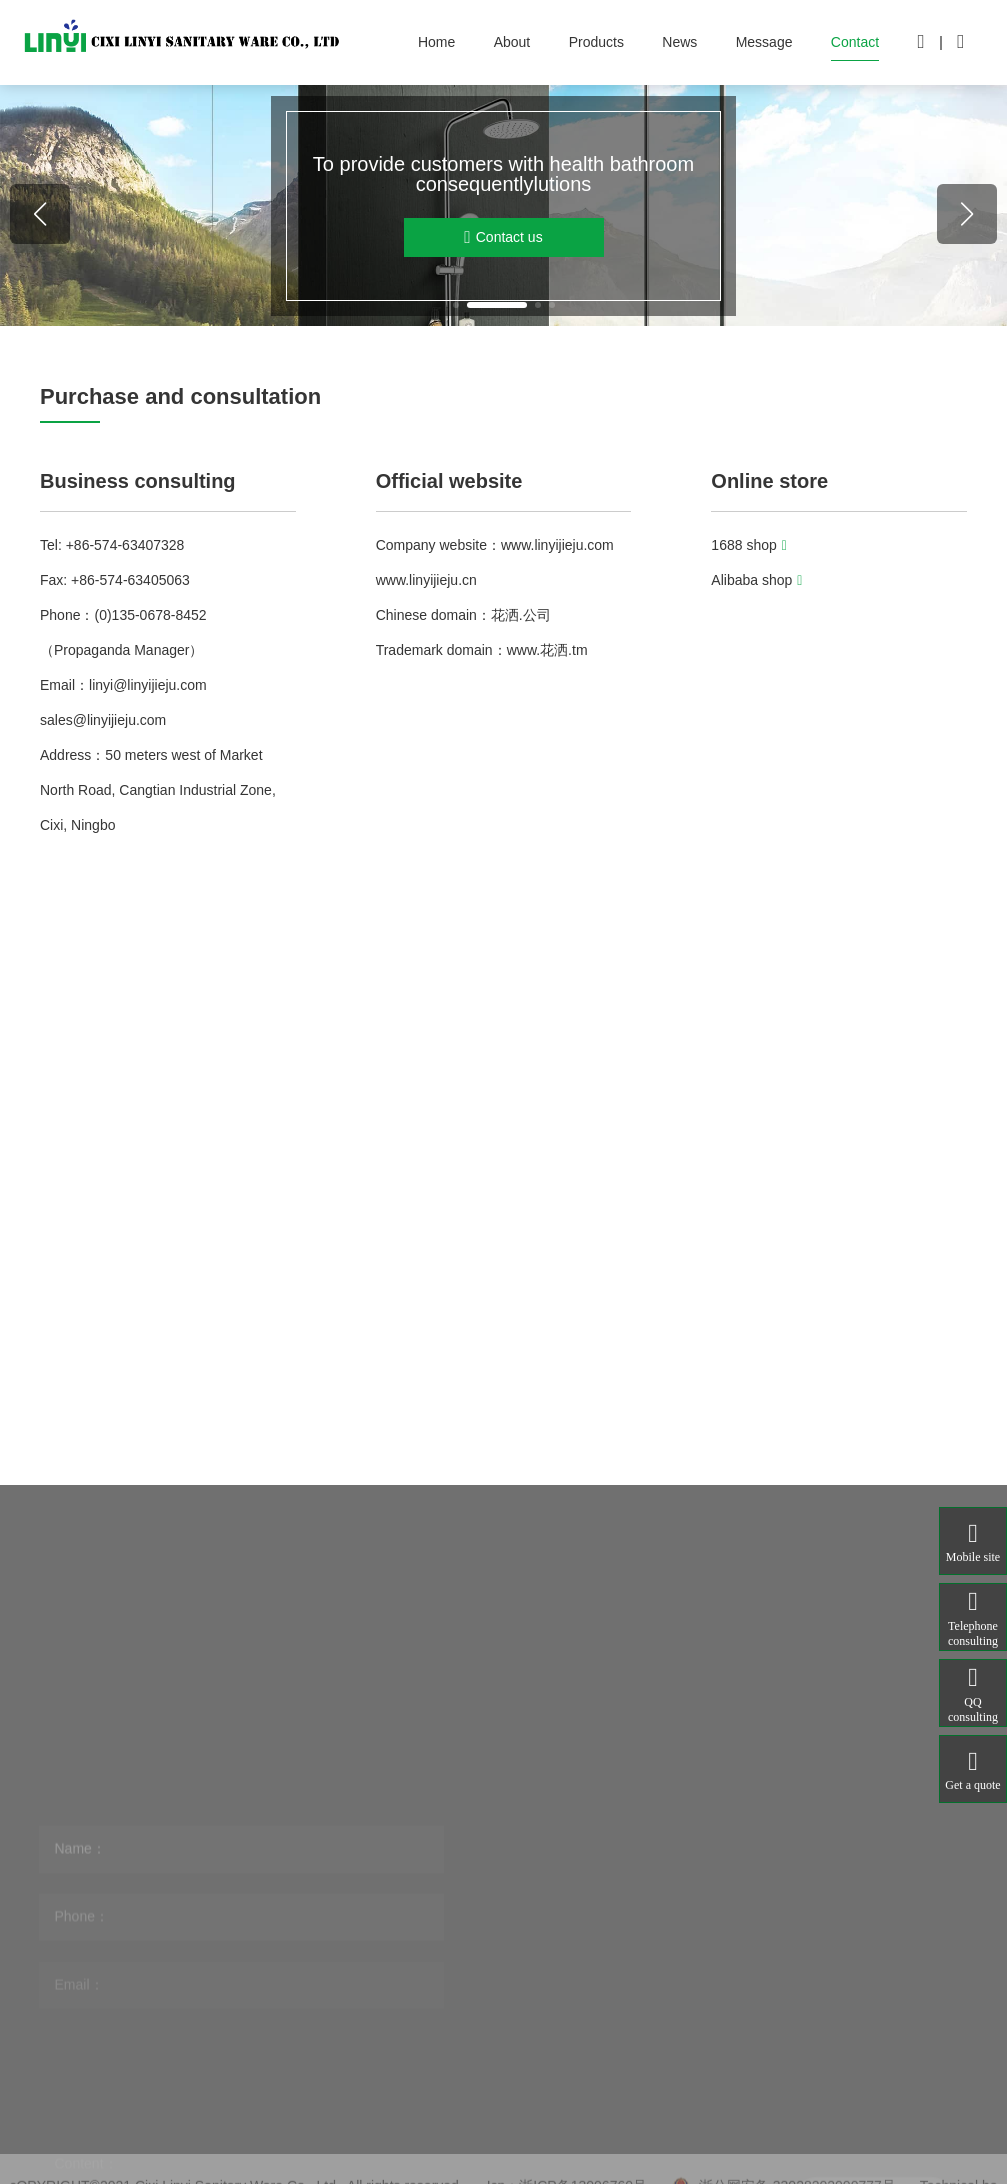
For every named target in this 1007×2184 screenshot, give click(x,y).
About (512, 42)
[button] (456, 305)
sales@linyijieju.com (103, 720)
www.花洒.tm (547, 650)
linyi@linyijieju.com (148, 685)
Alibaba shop (756, 580)
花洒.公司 (521, 615)
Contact (855, 42)
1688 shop (749, 545)
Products (596, 42)
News (679, 42)
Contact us (503, 237)
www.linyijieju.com (557, 545)
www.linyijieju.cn (426, 580)
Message (764, 42)
